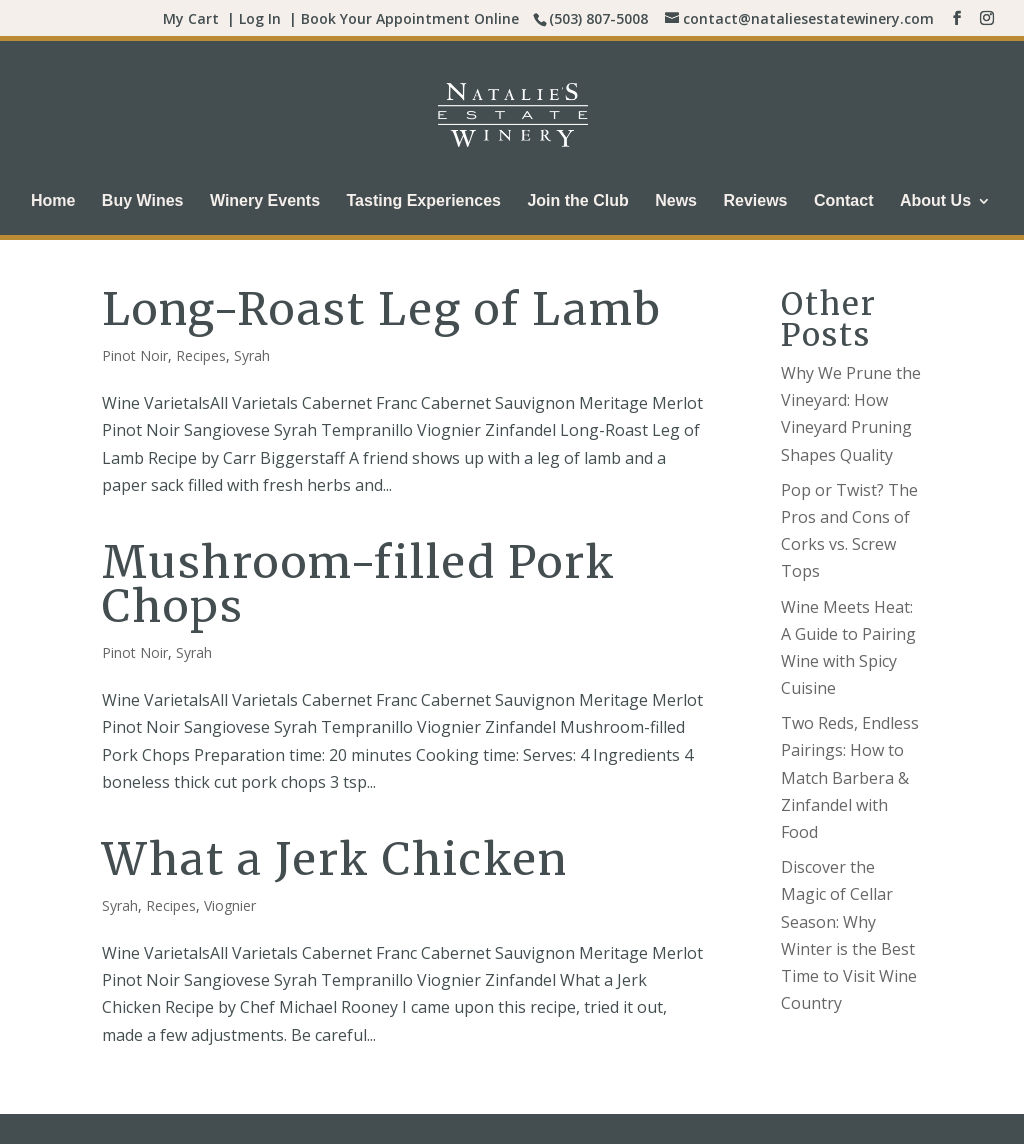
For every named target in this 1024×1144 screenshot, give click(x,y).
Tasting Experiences (424, 201)
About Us (935, 201)
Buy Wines (143, 201)
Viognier (230, 905)
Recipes (201, 355)
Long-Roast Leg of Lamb (382, 309)
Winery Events (265, 201)
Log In (260, 18)
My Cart (191, 18)
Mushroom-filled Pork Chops (359, 584)
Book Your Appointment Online (410, 18)
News (676, 201)
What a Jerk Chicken (335, 859)
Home (53, 201)
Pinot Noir (135, 355)
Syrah (252, 355)
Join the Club (577, 201)
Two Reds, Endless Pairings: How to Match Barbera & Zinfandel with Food (850, 777)
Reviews (755, 201)
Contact (844, 201)
